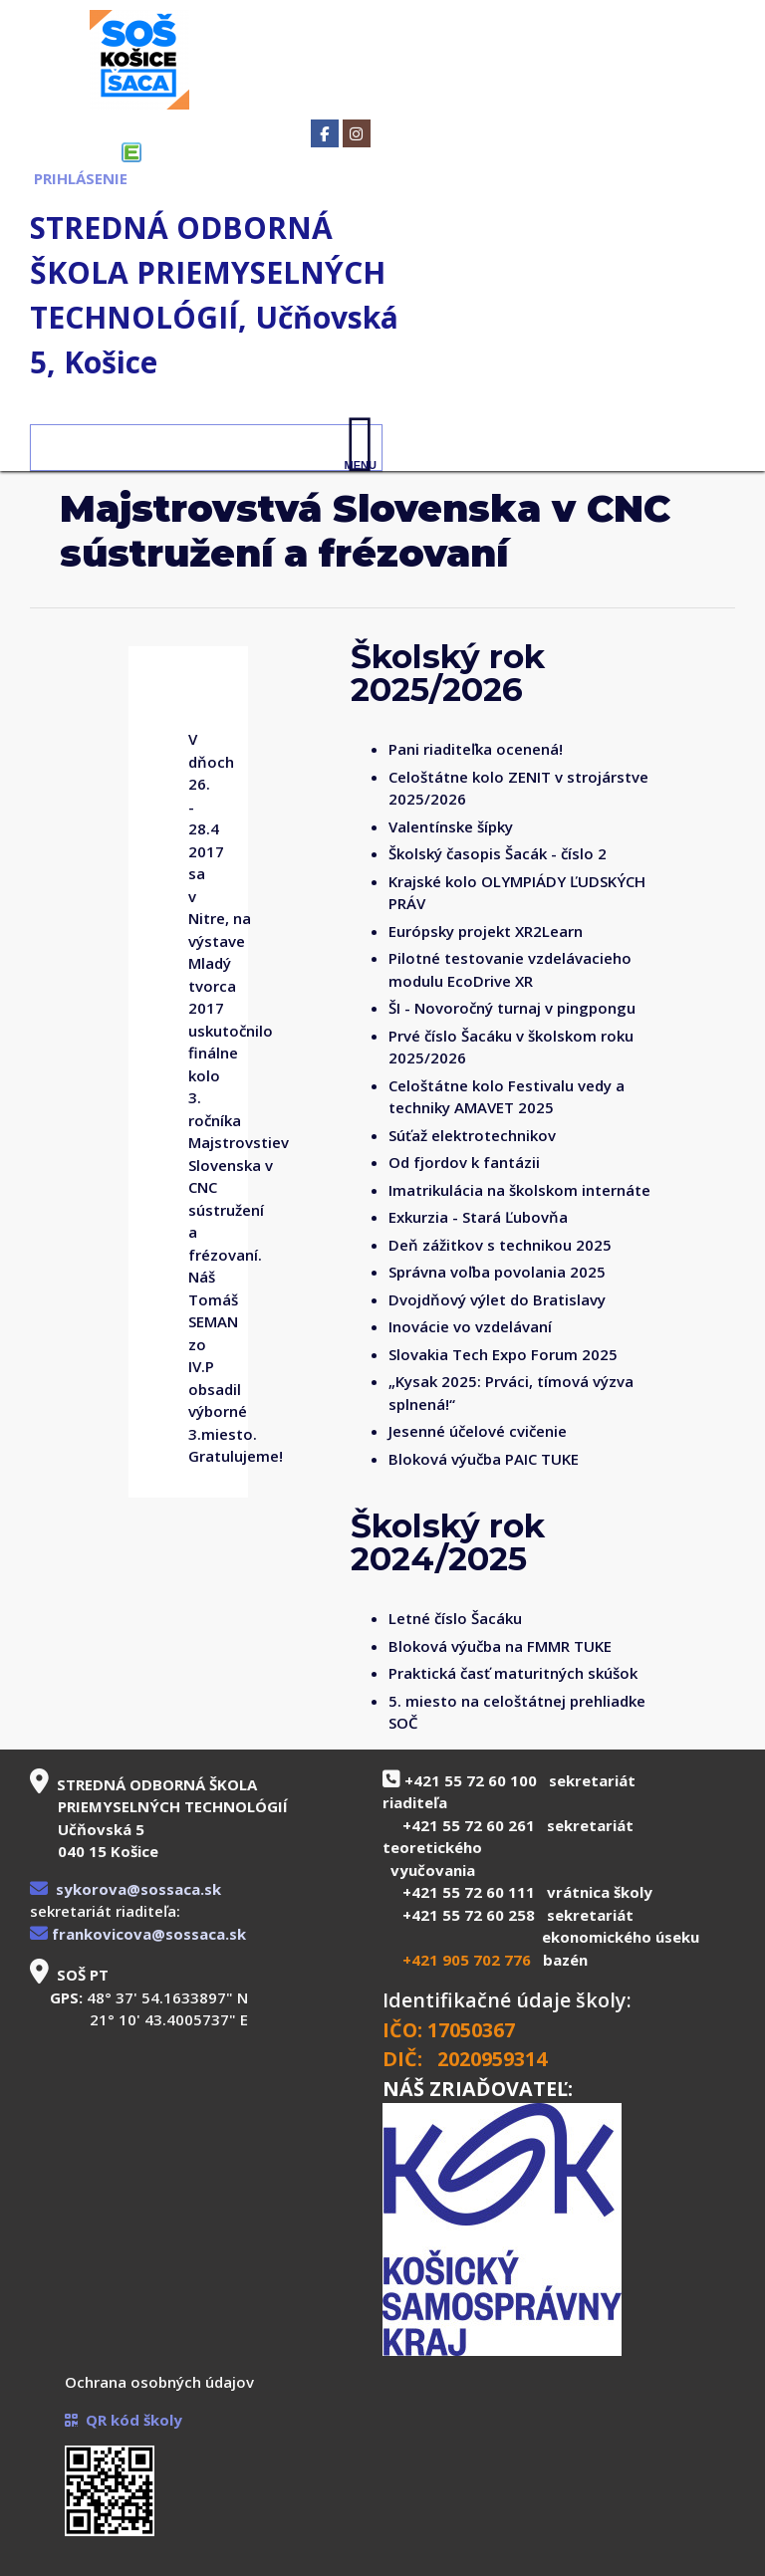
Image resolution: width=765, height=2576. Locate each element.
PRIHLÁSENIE (81, 178)
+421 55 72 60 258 (468, 1915)
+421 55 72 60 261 (468, 1825)
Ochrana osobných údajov (159, 2382)
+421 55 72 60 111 (468, 1892)
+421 (422, 1960)
